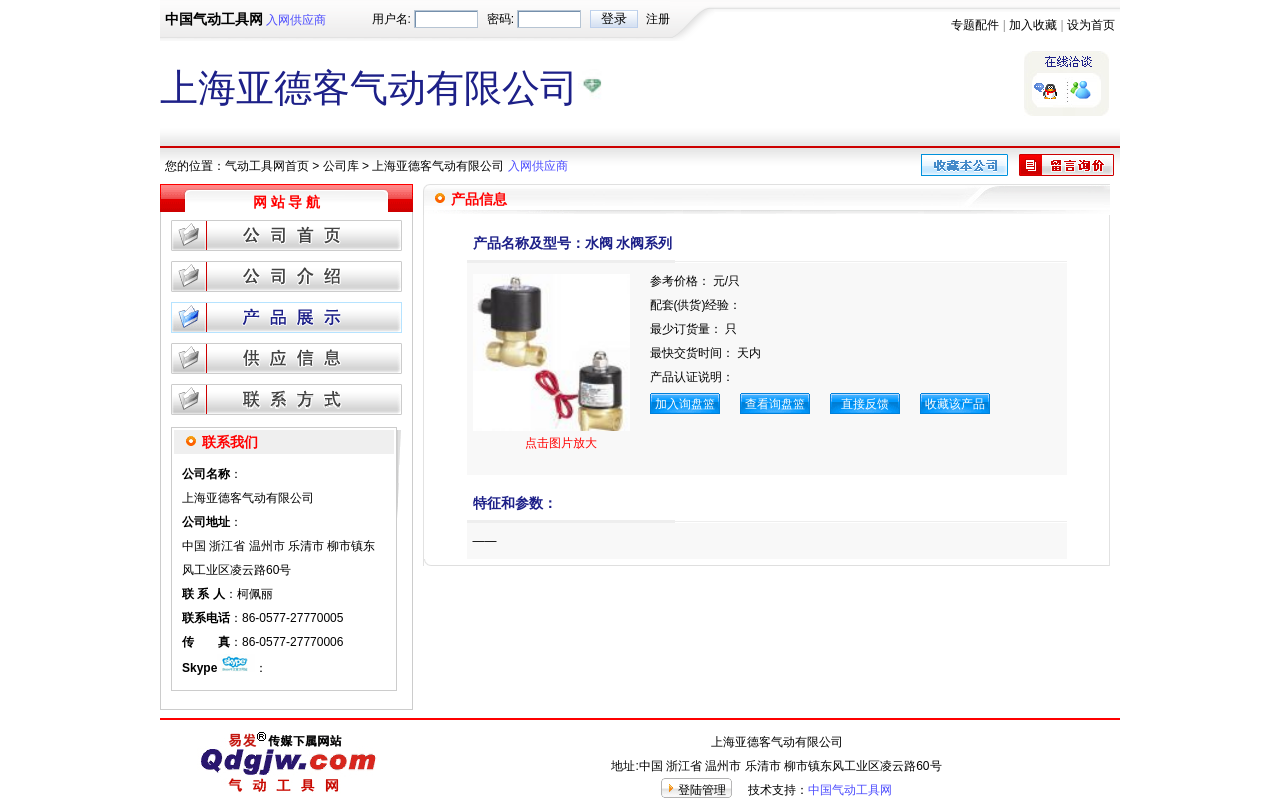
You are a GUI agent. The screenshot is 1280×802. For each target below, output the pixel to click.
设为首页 (1091, 25)
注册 (658, 19)
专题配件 (975, 25)
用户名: (391, 19)
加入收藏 (1033, 25)
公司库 (341, 166)
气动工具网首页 (267, 166)
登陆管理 (702, 790)
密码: (500, 19)
